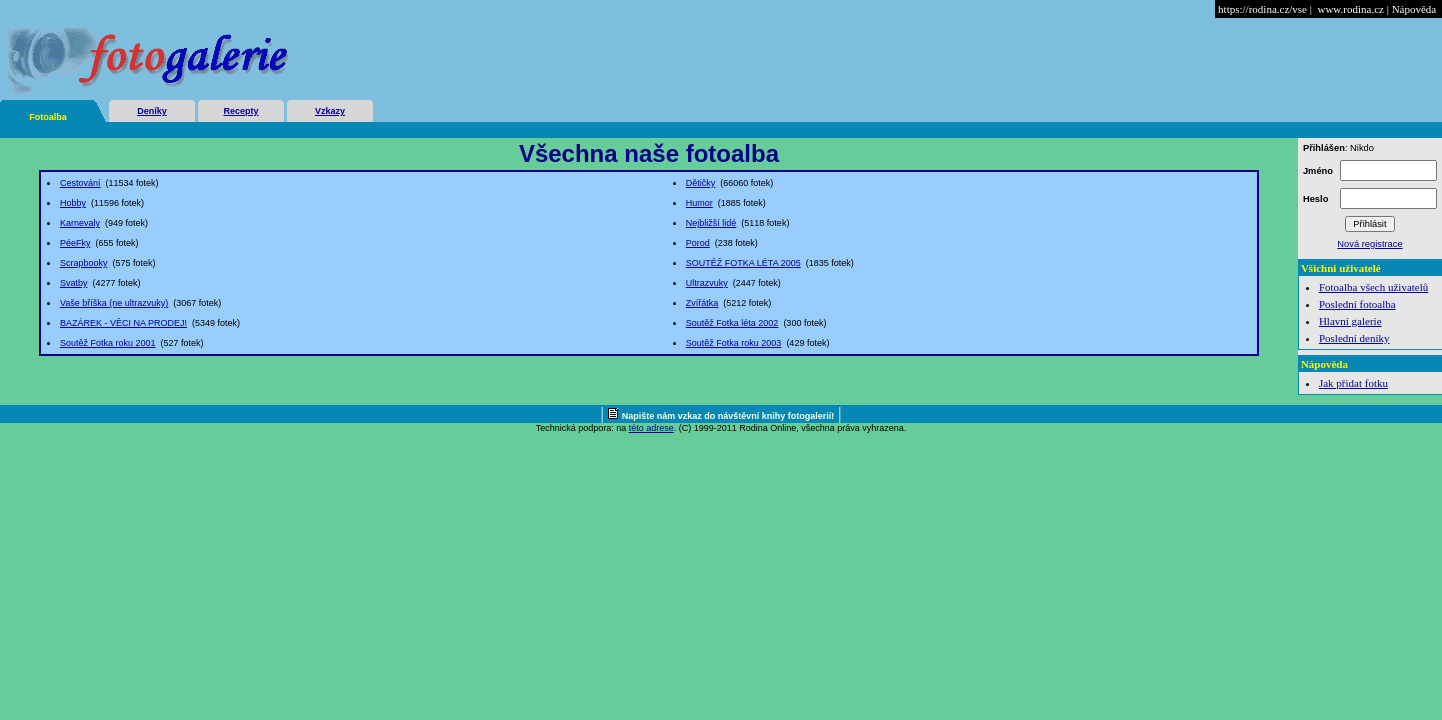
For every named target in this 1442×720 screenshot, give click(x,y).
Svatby (74, 283)
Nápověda (1414, 9)
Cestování (80, 183)
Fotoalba (48, 117)
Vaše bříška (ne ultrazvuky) (114, 303)
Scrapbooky (84, 263)
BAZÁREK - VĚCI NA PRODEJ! (123, 323)
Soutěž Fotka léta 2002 (732, 323)
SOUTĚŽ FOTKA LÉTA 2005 (743, 263)
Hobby (73, 203)
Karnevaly (80, 223)
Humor (699, 203)
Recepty (240, 111)
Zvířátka (702, 303)
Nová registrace (1369, 244)
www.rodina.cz (1350, 9)
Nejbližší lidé (711, 223)
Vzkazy (330, 111)
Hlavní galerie (1350, 321)
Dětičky (701, 183)
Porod (698, 243)
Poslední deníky (1354, 338)
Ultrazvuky (707, 283)
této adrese (651, 428)
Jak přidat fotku (1353, 383)
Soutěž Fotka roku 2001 (108, 343)
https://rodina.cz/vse (1262, 9)
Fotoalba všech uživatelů (1373, 287)
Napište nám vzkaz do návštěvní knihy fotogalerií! (728, 416)
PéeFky (75, 243)
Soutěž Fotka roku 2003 (734, 343)
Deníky (152, 111)
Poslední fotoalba (1357, 304)
